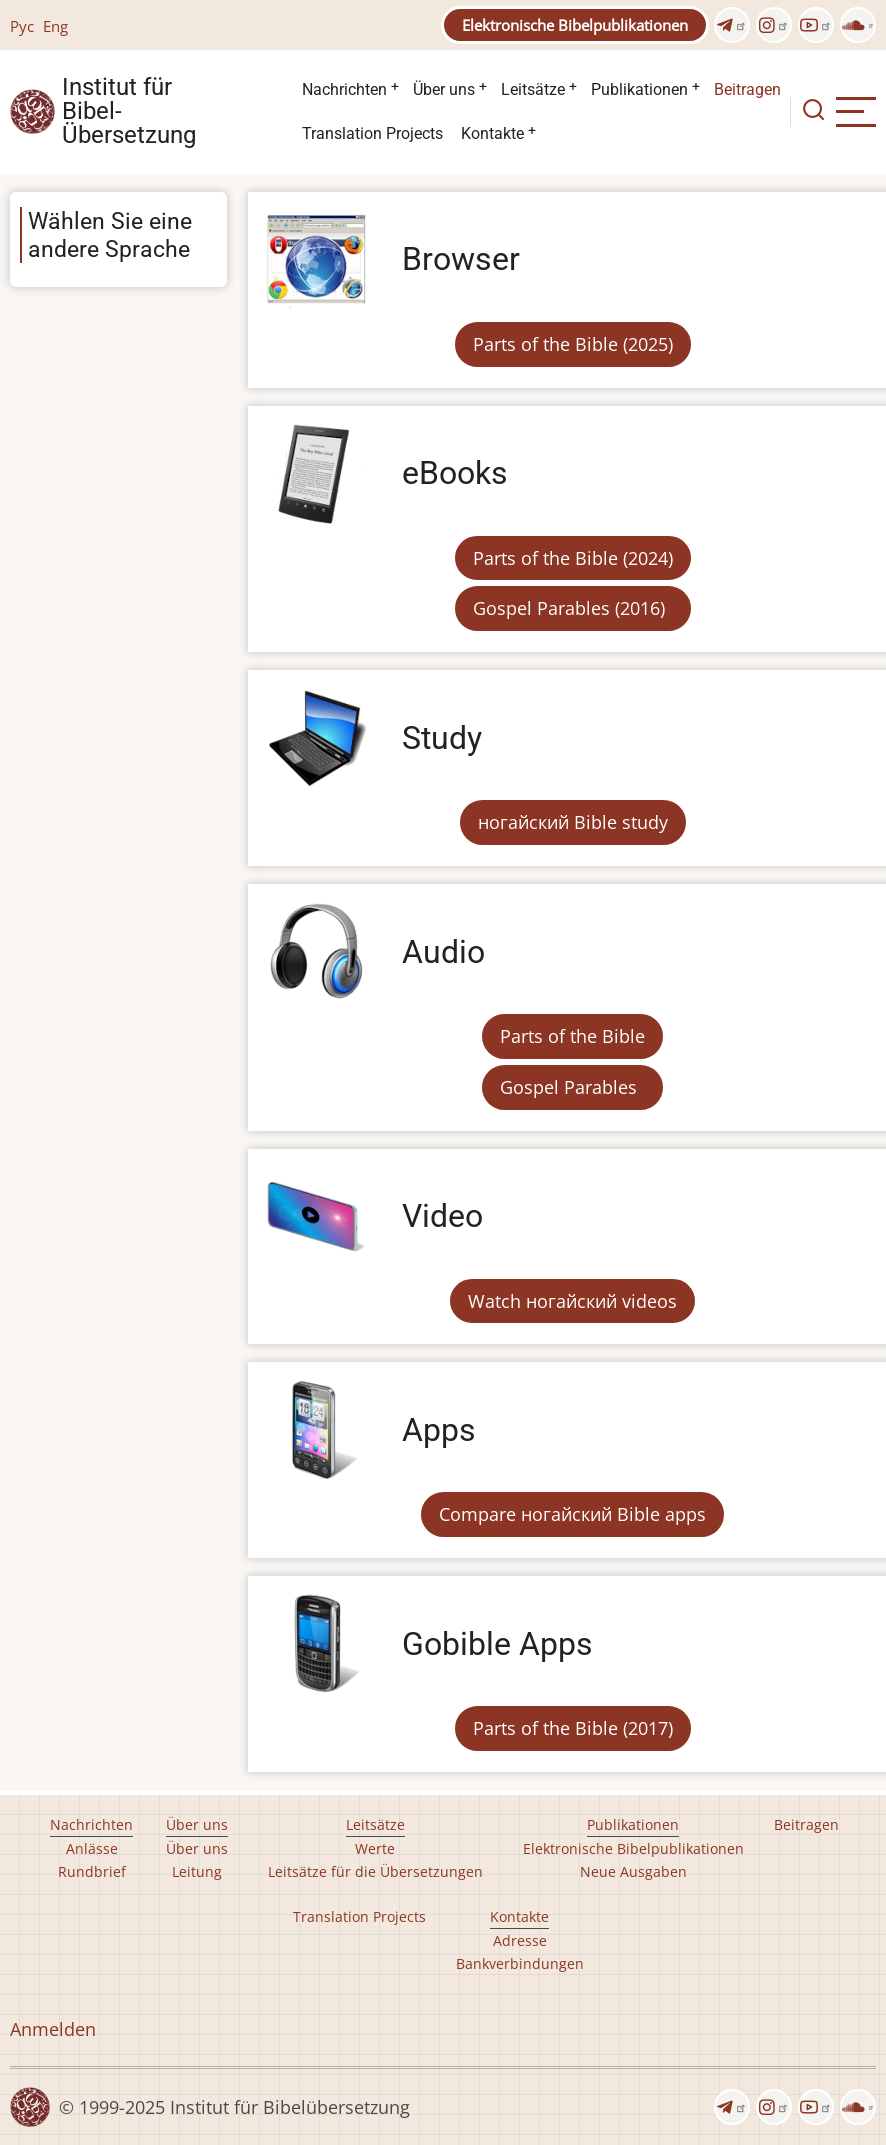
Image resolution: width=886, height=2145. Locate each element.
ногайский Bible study (573, 822)
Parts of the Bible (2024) (573, 558)
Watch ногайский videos (572, 1301)
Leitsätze (533, 89)
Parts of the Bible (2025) (573, 344)
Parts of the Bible (572, 1036)
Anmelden (53, 2029)
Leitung (197, 1871)
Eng (55, 26)
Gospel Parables (568, 1087)
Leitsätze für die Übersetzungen (375, 1871)
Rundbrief (92, 1871)
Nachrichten (344, 89)
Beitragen (747, 89)
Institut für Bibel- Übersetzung (129, 112)
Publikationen (639, 89)
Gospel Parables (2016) (569, 608)
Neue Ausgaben (633, 1871)
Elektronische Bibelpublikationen (575, 25)
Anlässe (92, 1848)
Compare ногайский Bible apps (572, 1514)
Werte (375, 1848)
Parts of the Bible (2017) (573, 1728)
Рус (22, 26)
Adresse (520, 1940)
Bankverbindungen (520, 1963)
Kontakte (492, 133)
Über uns (444, 89)
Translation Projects (372, 133)
